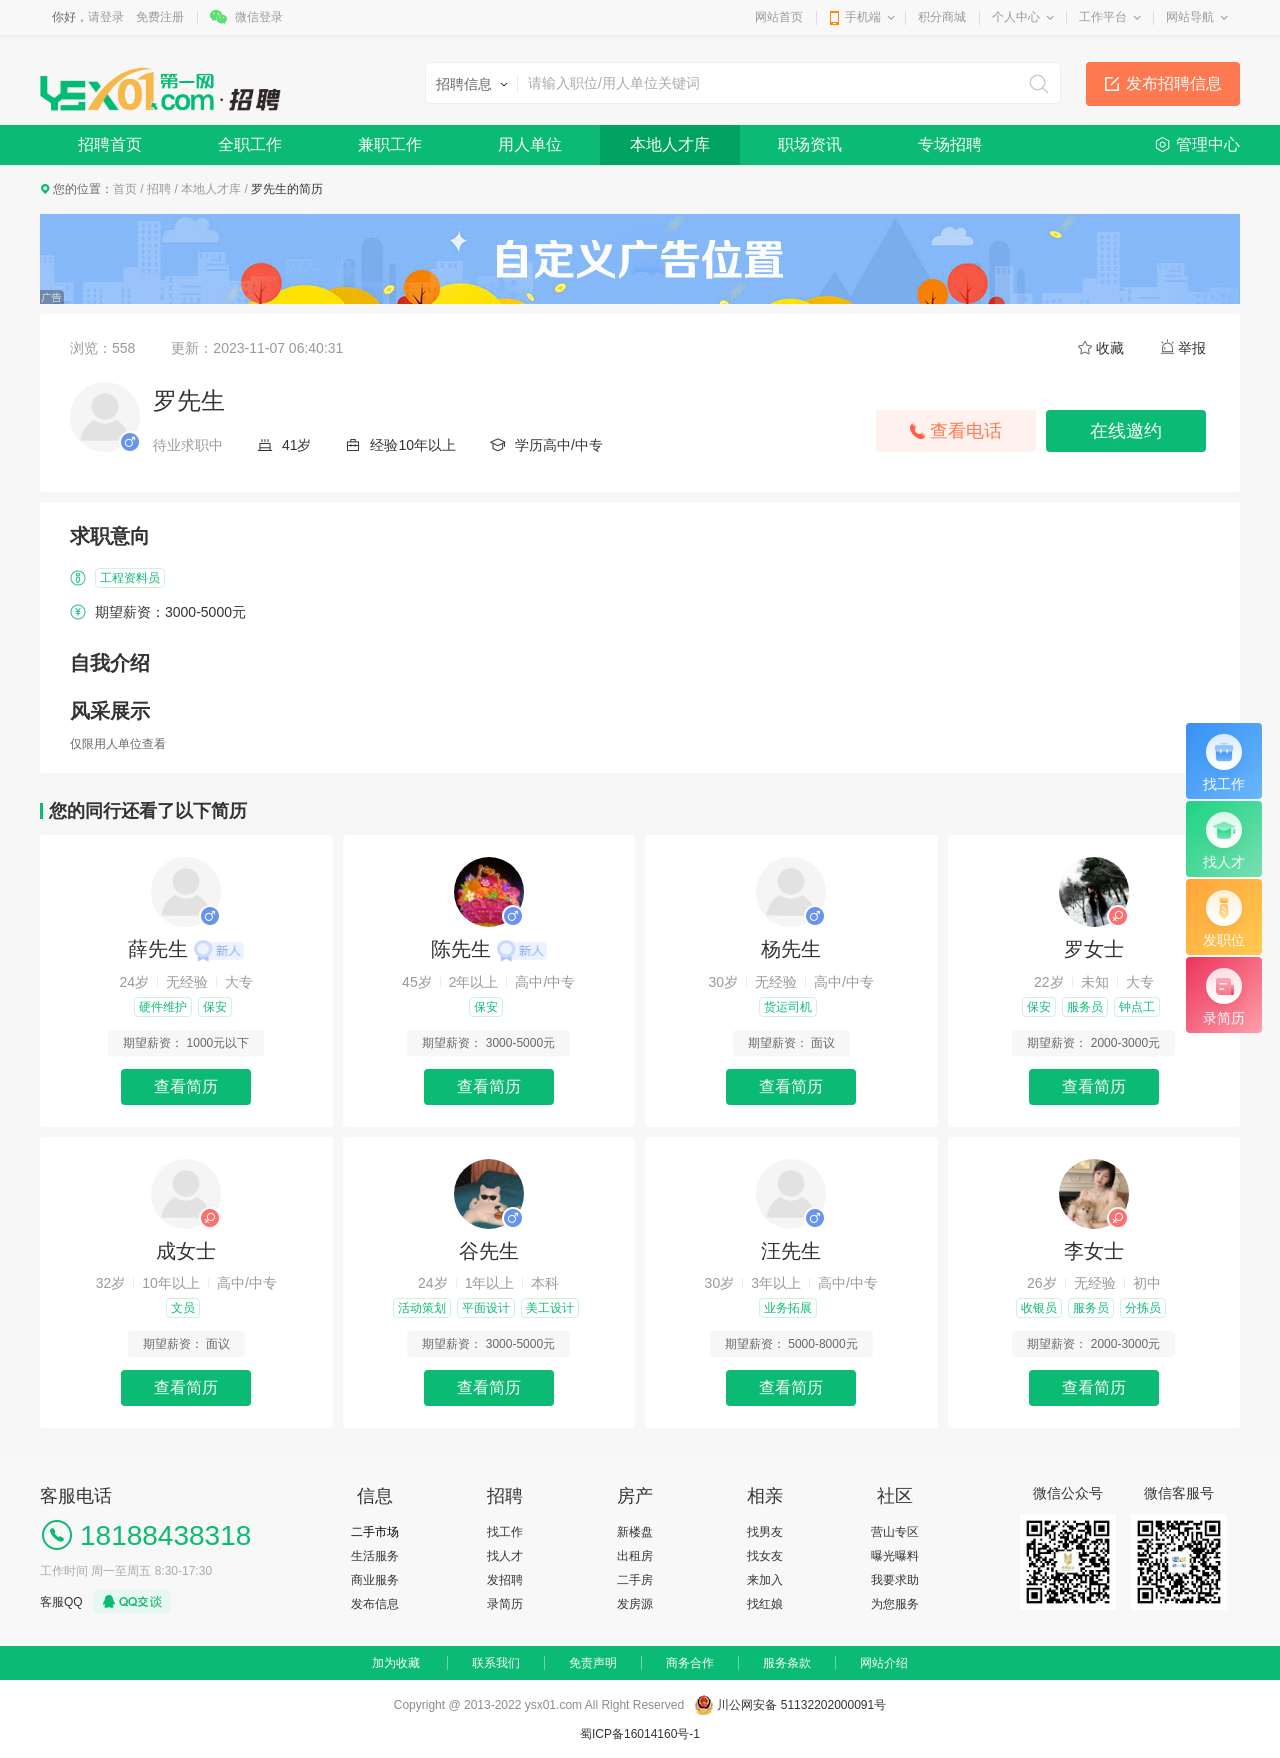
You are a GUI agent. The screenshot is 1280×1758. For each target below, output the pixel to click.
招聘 (159, 189)
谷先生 (489, 1251)
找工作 (505, 1532)
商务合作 (690, 1663)
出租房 (635, 1556)
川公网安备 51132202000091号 (801, 1705)
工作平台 (1103, 17)
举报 (1192, 348)
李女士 (1094, 1251)
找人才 (505, 1556)
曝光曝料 (895, 1556)
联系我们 (496, 1663)
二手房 (635, 1580)
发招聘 (505, 1580)
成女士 (186, 1251)
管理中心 (1208, 144)
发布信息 (375, 1604)
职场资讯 (810, 144)
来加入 (765, 1580)
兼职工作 (390, 144)
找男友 (765, 1532)
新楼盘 (635, 1532)
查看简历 (186, 1086)
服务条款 (787, 1663)
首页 (125, 189)
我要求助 (895, 1580)
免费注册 (160, 17)
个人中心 (1016, 17)
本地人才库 (670, 144)
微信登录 (259, 17)
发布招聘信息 (1174, 83)
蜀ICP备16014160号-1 (640, 1734)
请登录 (106, 17)
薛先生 (186, 949)
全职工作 (250, 144)
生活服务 (375, 1556)
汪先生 (791, 1251)
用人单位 (530, 144)
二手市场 (375, 1532)
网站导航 (1190, 17)
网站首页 (779, 17)
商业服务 (375, 1580)
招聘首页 (110, 144)
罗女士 (1094, 949)
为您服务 (895, 1604)
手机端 (863, 17)
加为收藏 (396, 1663)
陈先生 (489, 949)
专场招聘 (950, 144)
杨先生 (791, 949)
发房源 (635, 1604)
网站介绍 (884, 1663)
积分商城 (942, 17)
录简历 (505, 1604)
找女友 (765, 1556)
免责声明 (593, 1663)
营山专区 (895, 1532)
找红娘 (765, 1604)
